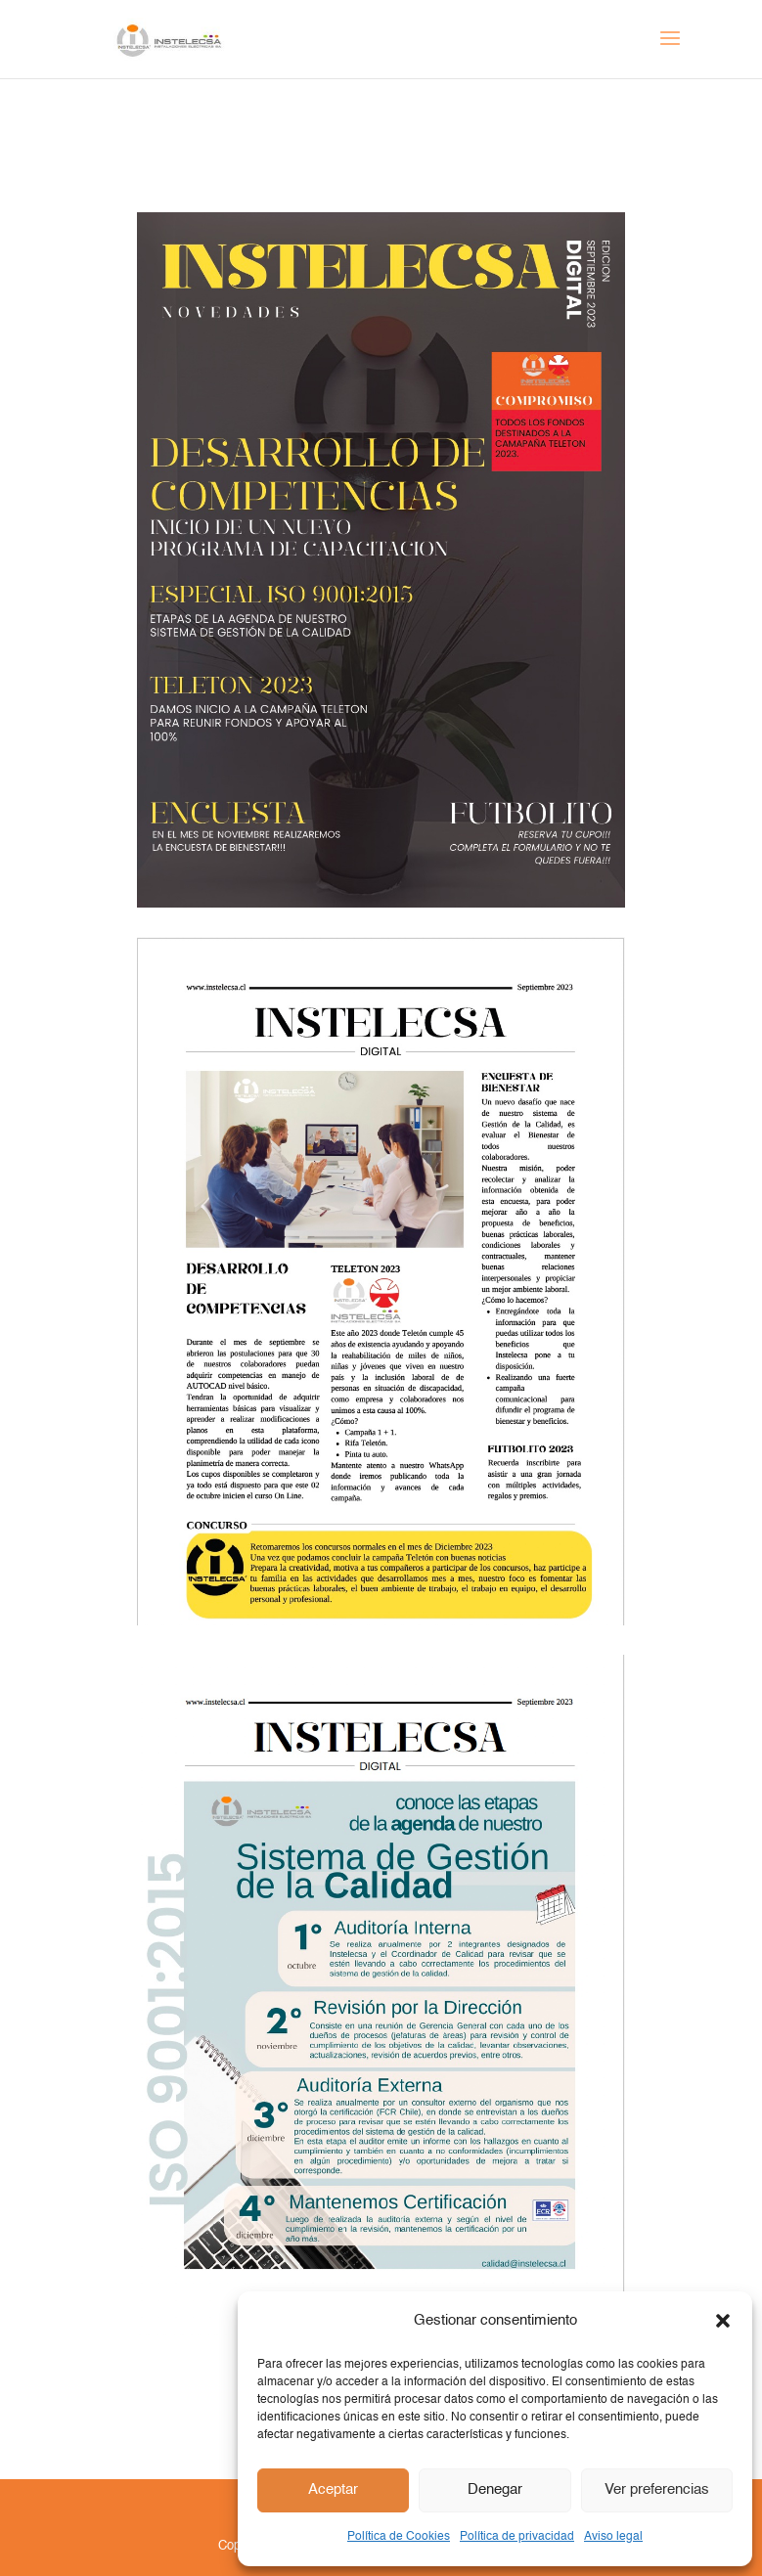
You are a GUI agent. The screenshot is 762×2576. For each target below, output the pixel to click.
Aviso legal (613, 2537)
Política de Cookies (398, 2537)
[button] (723, 2321)
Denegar (495, 2489)
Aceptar (333, 2489)
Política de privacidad (517, 2537)
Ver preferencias (657, 2489)
